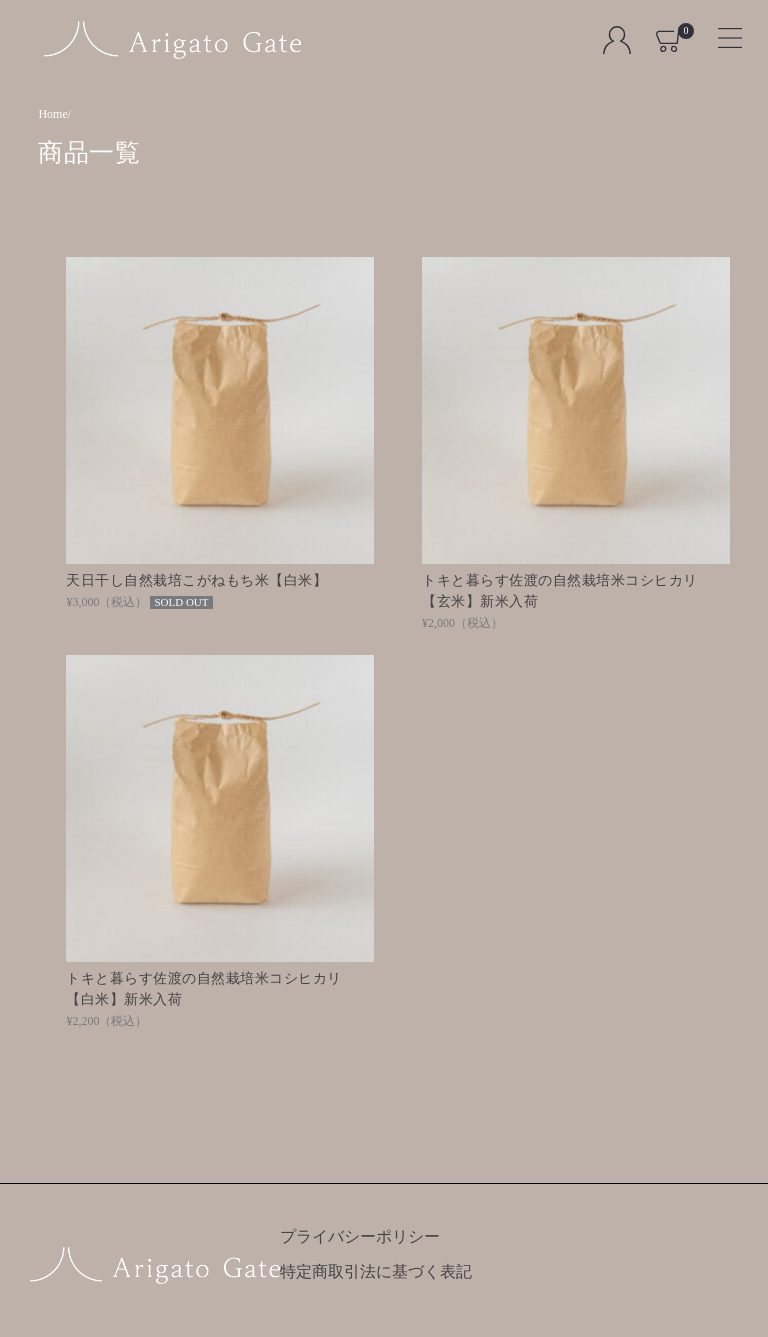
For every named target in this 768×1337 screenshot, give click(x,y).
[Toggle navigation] (721, 31)
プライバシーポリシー (360, 1236)
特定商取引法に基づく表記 (376, 1271)
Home (52, 114)
